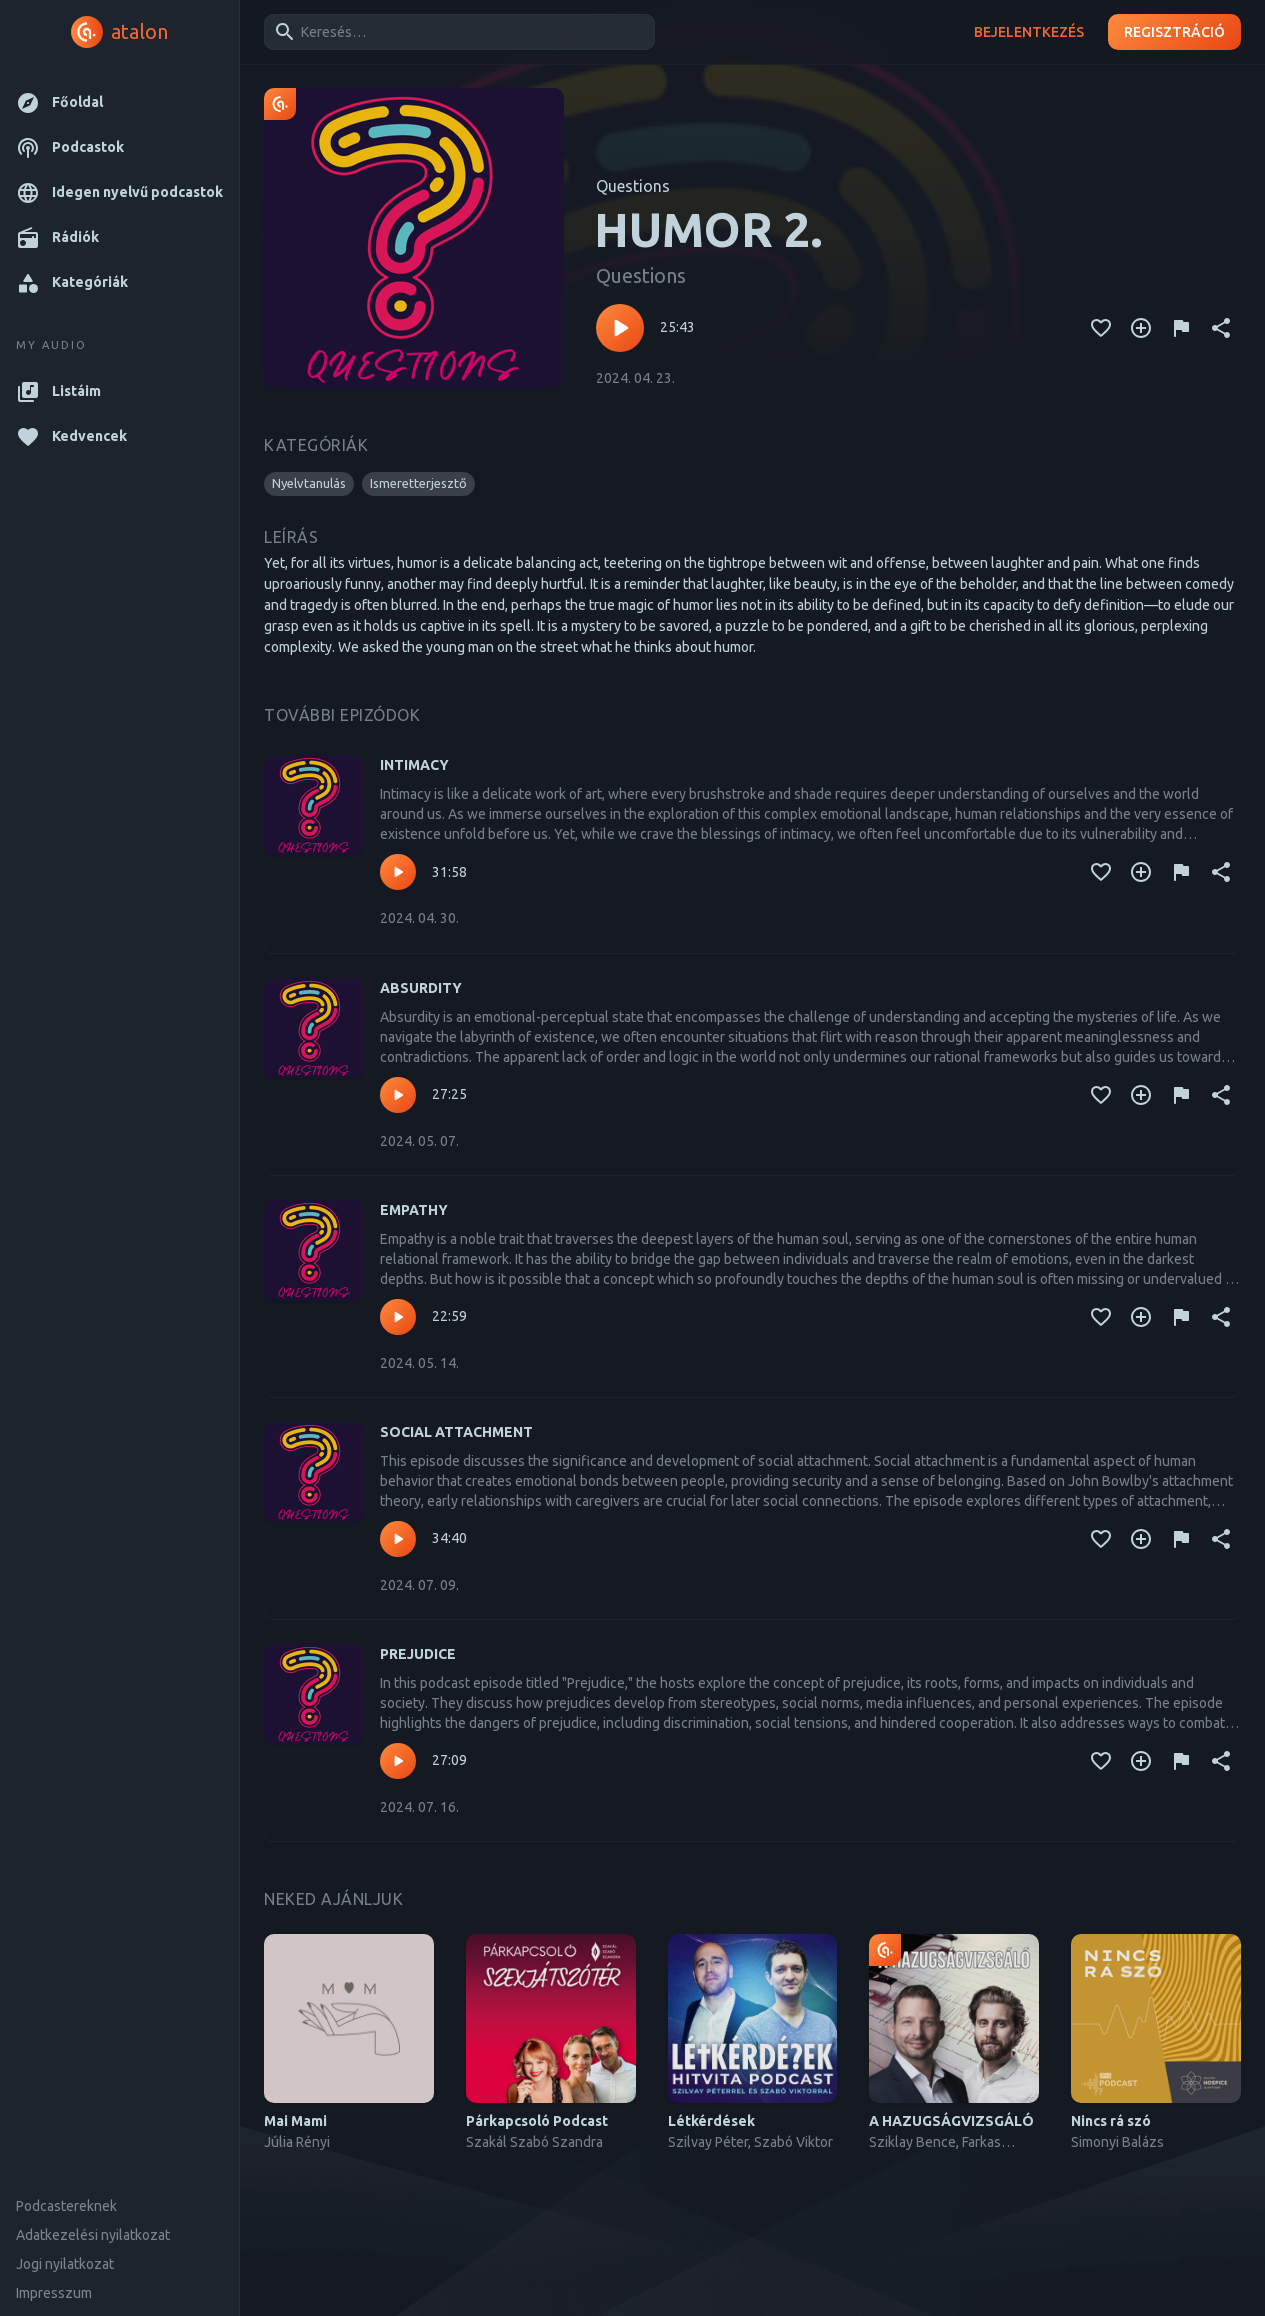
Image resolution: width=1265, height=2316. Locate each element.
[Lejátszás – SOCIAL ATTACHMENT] (398, 1539)
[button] (119, 102)
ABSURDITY (421, 988)
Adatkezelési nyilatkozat (93, 2235)
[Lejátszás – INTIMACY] (398, 872)
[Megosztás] (1221, 328)
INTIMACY (414, 765)
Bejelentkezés (1029, 32)
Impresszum (54, 2293)
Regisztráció (1174, 32)
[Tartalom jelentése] (1181, 328)
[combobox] (456, 32)
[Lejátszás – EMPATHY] (398, 1317)
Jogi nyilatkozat (65, 2264)
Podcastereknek (66, 2206)
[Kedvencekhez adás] (1101, 328)
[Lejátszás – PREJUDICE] (398, 1761)
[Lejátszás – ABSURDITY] (398, 1095)
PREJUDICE (418, 1654)
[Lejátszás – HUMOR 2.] (620, 328)
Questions (633, 186)
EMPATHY (414, 1210)
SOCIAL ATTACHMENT (456, 1432)
